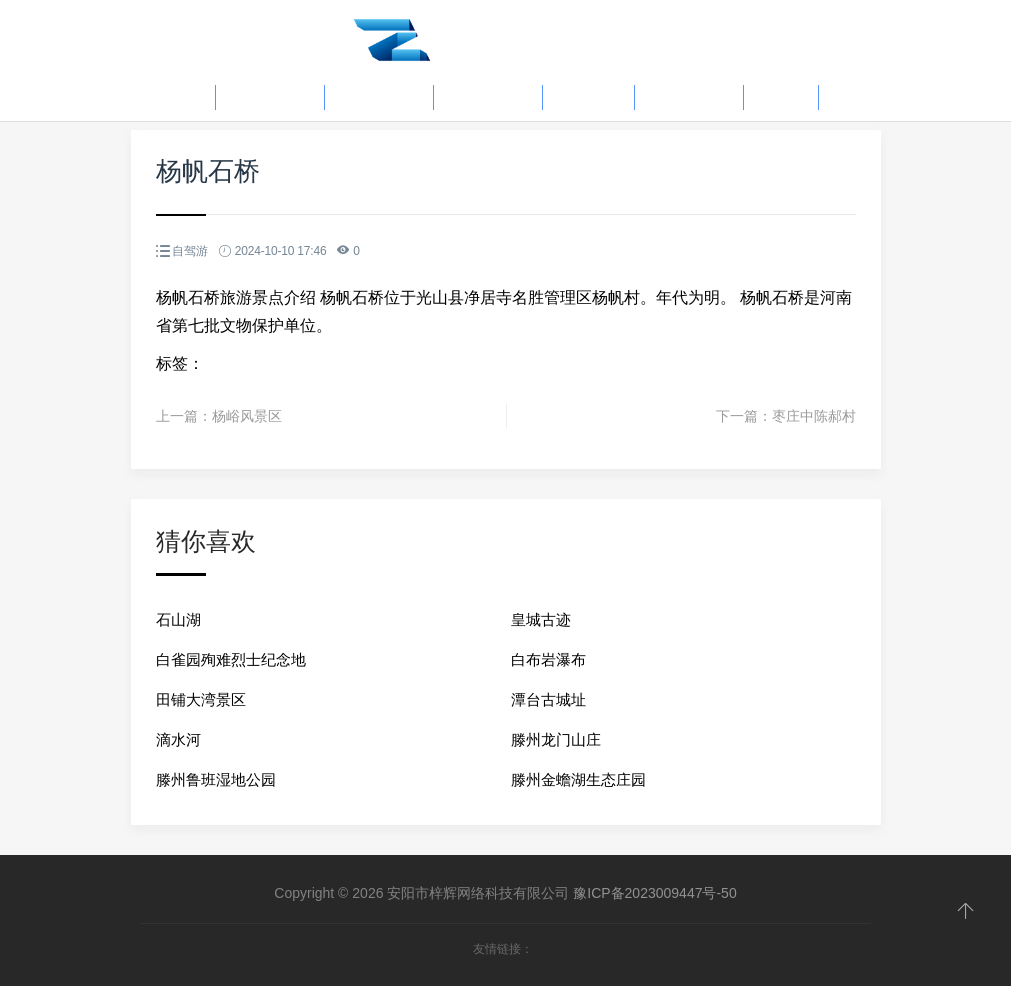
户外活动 (488, 97)
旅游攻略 (270, 97)
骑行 (781, 97)
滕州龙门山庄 (556, 739)
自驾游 (588, 97)
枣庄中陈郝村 (814, 416)
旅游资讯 (379, 97)
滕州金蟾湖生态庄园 (578, 779)
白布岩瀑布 (548, 659)
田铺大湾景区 (201, 699)
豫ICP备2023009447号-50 (654, 893)
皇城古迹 (541, 619)
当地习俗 (689, 97)
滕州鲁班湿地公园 (216, 779)
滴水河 (178, 739)
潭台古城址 (548, 699)
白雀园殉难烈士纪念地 (231, 659)
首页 (178, 97)
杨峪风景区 (247, 416)
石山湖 (178, 619)
